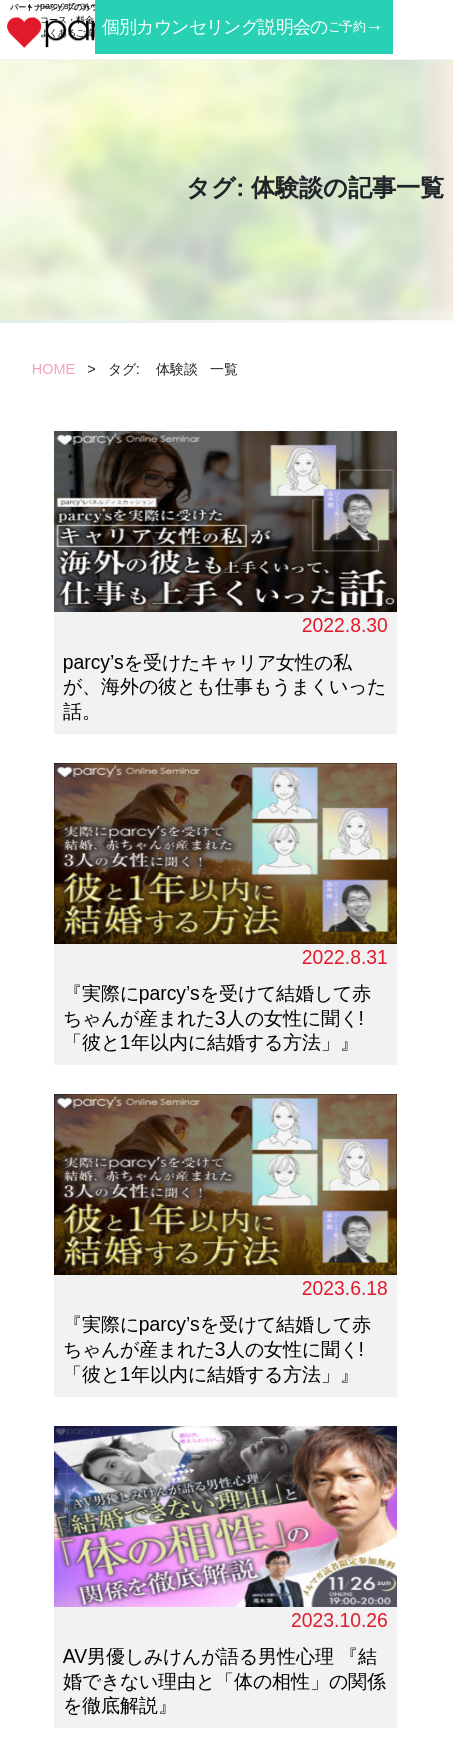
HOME (53, 369)
